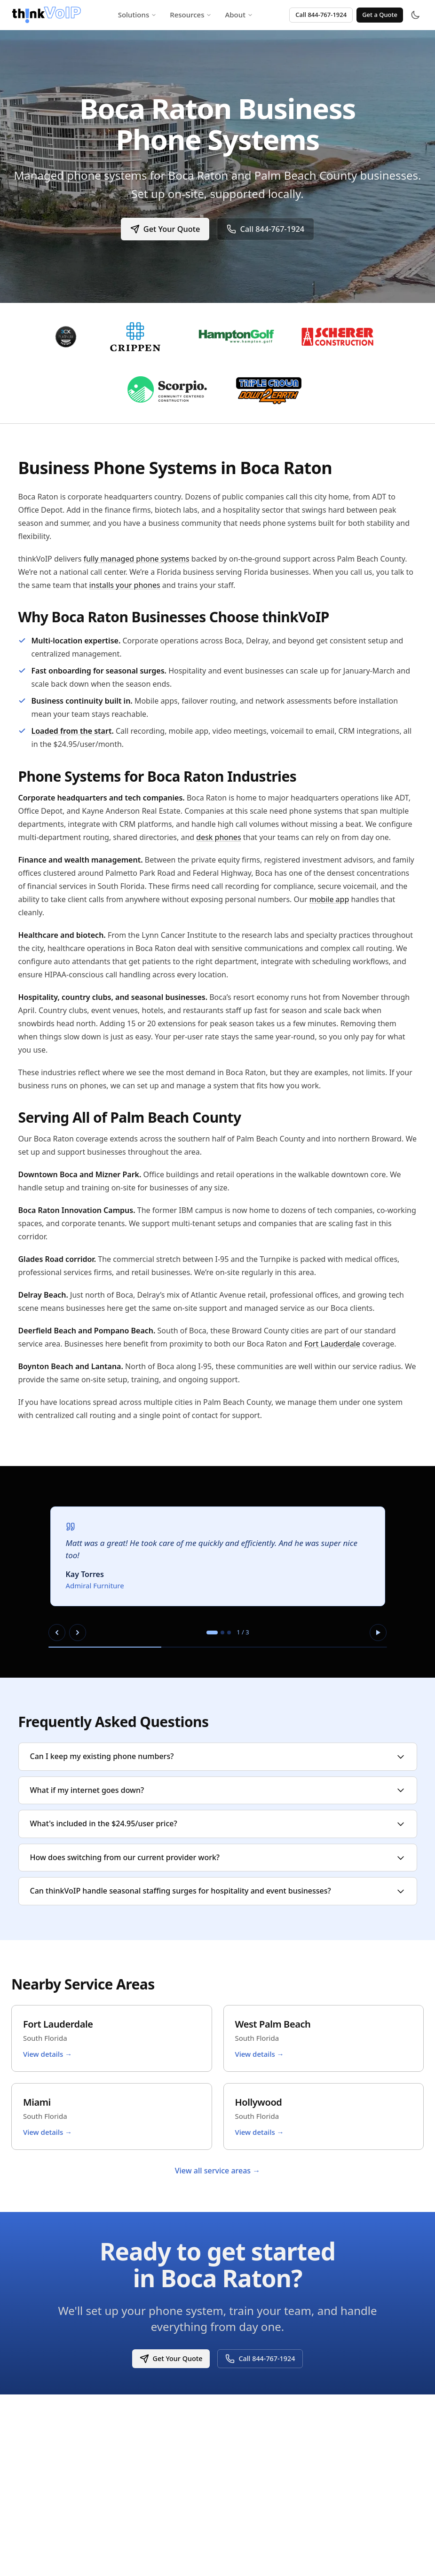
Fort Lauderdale (332, 1344)
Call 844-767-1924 (321, 14)
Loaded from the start (72, 731)
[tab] (212, 1632)
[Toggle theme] (415, 15)
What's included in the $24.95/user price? (217, 1823)
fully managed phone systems (137, 559)
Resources (191, 14)
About (239, 14)
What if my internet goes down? (217, 1790)
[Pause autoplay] (378, 1632)
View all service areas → (218, 2170)
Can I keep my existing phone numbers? (217, 1756)
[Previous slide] (56, 1632)
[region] (217, 1572)
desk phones (218, 837)
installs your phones (124, 585)
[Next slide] (77, 1632)
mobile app (329, 899)
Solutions (137, 14)
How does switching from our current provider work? (217, 1857)
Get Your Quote (164, 228)
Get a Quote (379, 14)
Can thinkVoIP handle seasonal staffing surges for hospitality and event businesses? (217, 1891)
